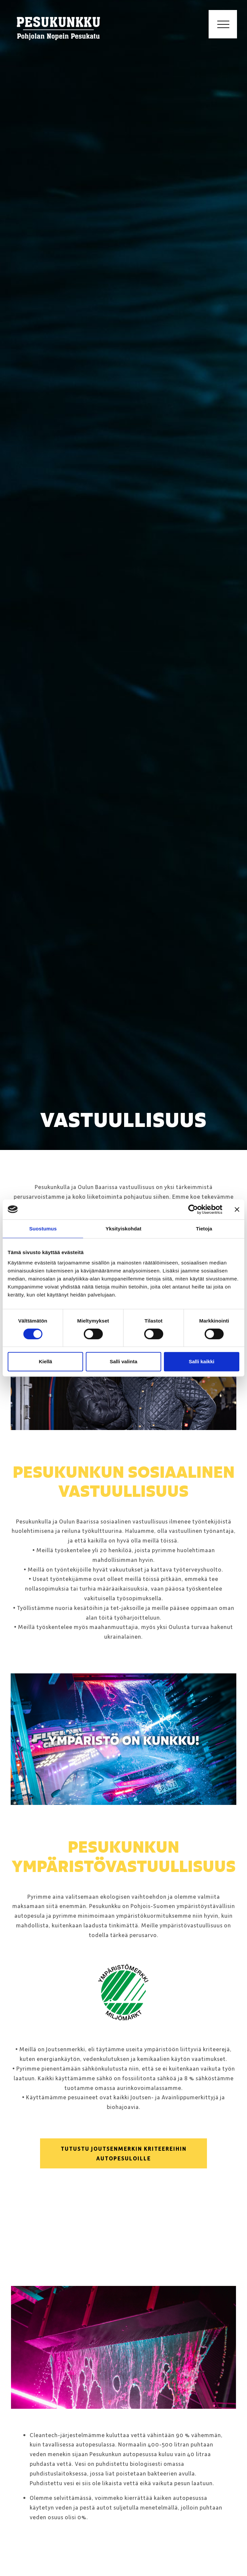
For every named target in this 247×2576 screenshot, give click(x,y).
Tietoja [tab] (204, 1228)
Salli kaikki (201, 1361)
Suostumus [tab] (43, 1228)
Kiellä (45, 1361)
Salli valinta (124, 1361)
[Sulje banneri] (237, 1209)
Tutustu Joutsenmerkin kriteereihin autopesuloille (124, 2153)
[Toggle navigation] (223, 24)
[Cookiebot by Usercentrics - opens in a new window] (193, 1209)
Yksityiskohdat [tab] (123, 1228)
